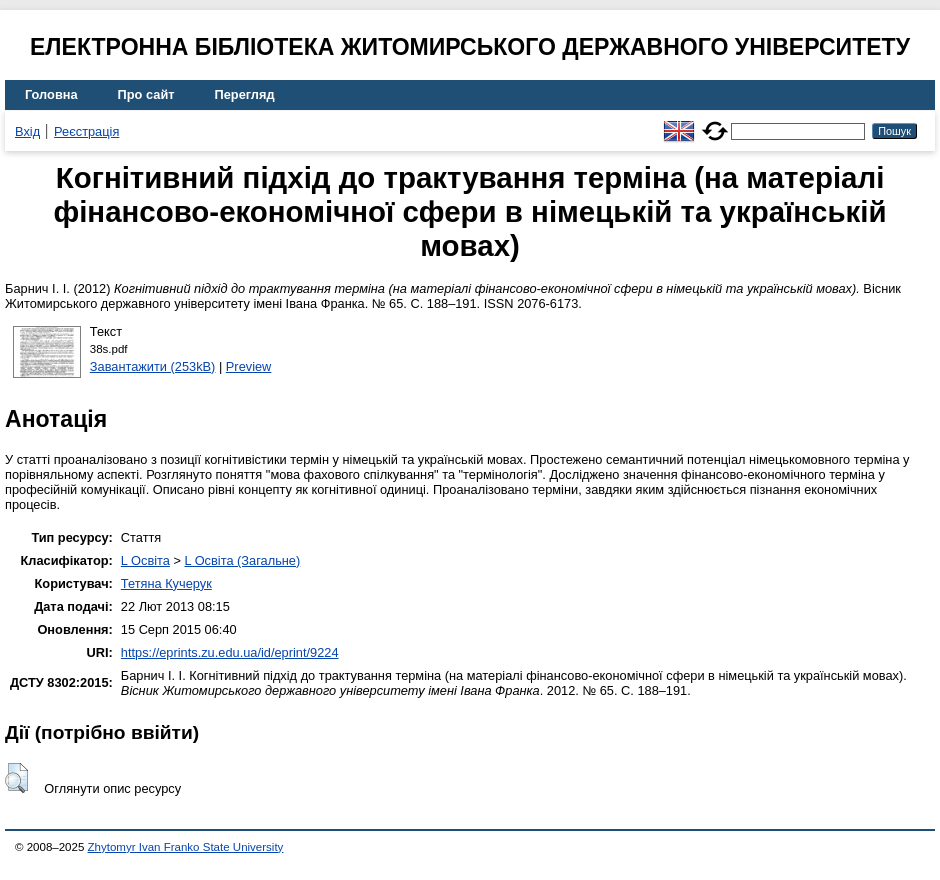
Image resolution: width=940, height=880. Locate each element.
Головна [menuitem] (51, 94)
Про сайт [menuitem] (146, 94)
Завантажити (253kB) (153, 366)
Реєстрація (86, 131)
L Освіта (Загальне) (242, 560)
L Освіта (145, 560)
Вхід (27, 131)
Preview (249, 366)
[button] (16, 778)
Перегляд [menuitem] (245, 94)
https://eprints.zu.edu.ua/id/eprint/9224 (230, 652)
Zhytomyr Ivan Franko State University (186, 847)
